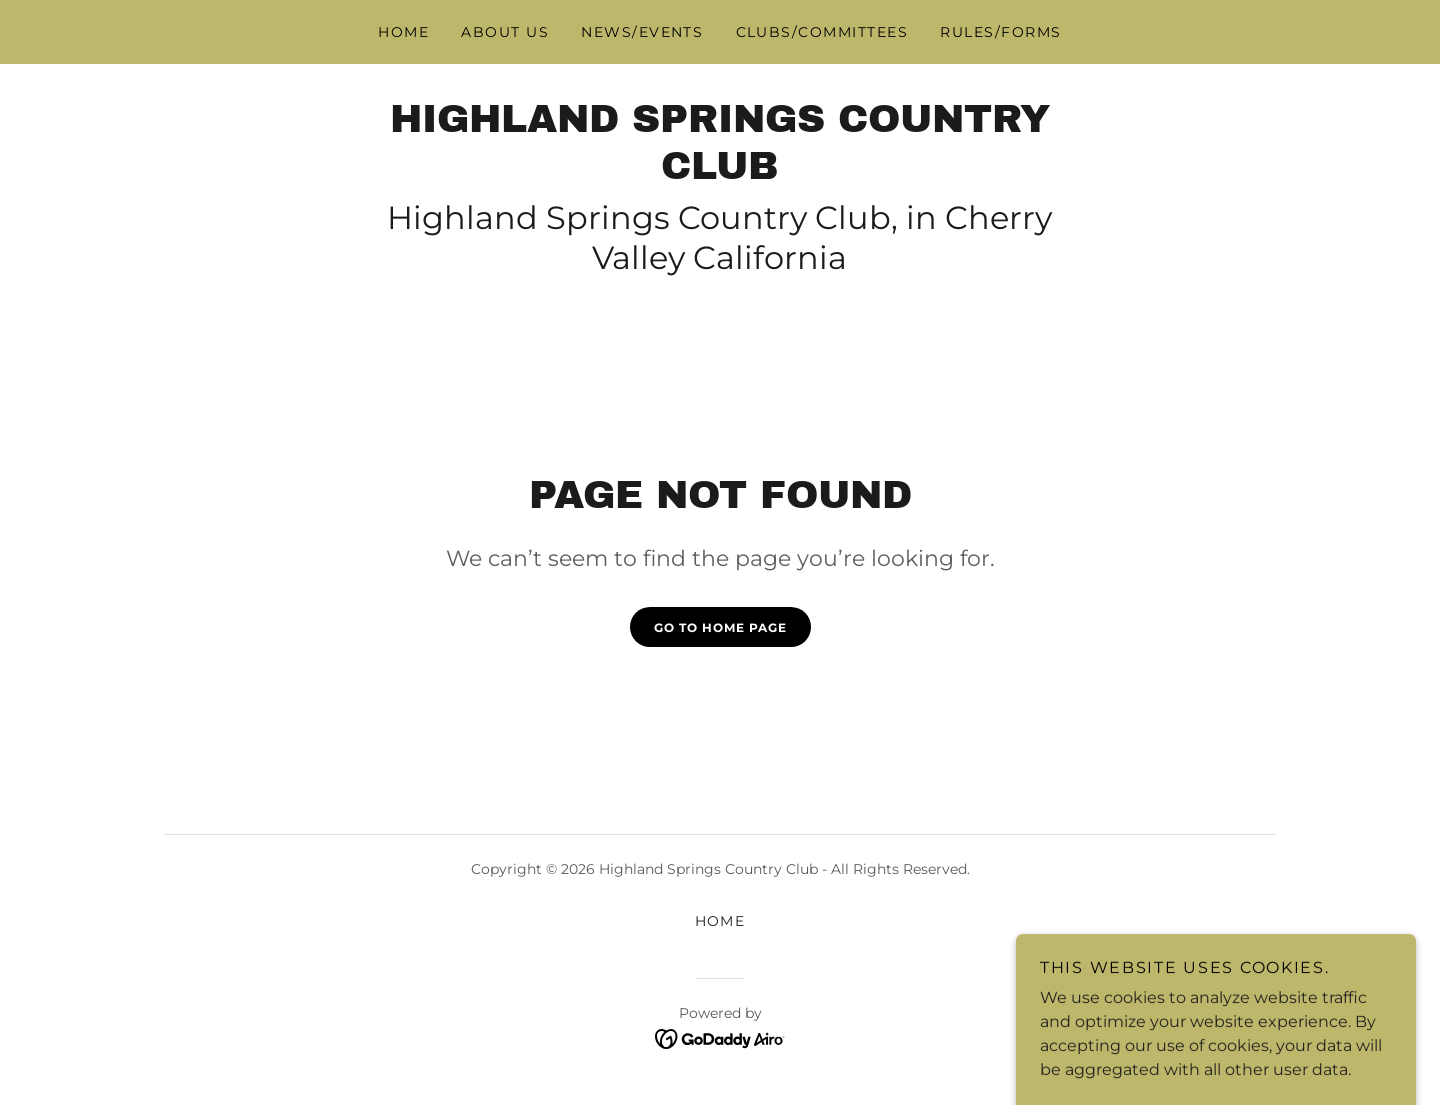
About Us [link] (505, 32)
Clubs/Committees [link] (822, 32)
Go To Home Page (720, 627)
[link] (719, 173)
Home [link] (403, 32)
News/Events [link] (642, 32)
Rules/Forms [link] (1000, 32)
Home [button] (720, 921)
